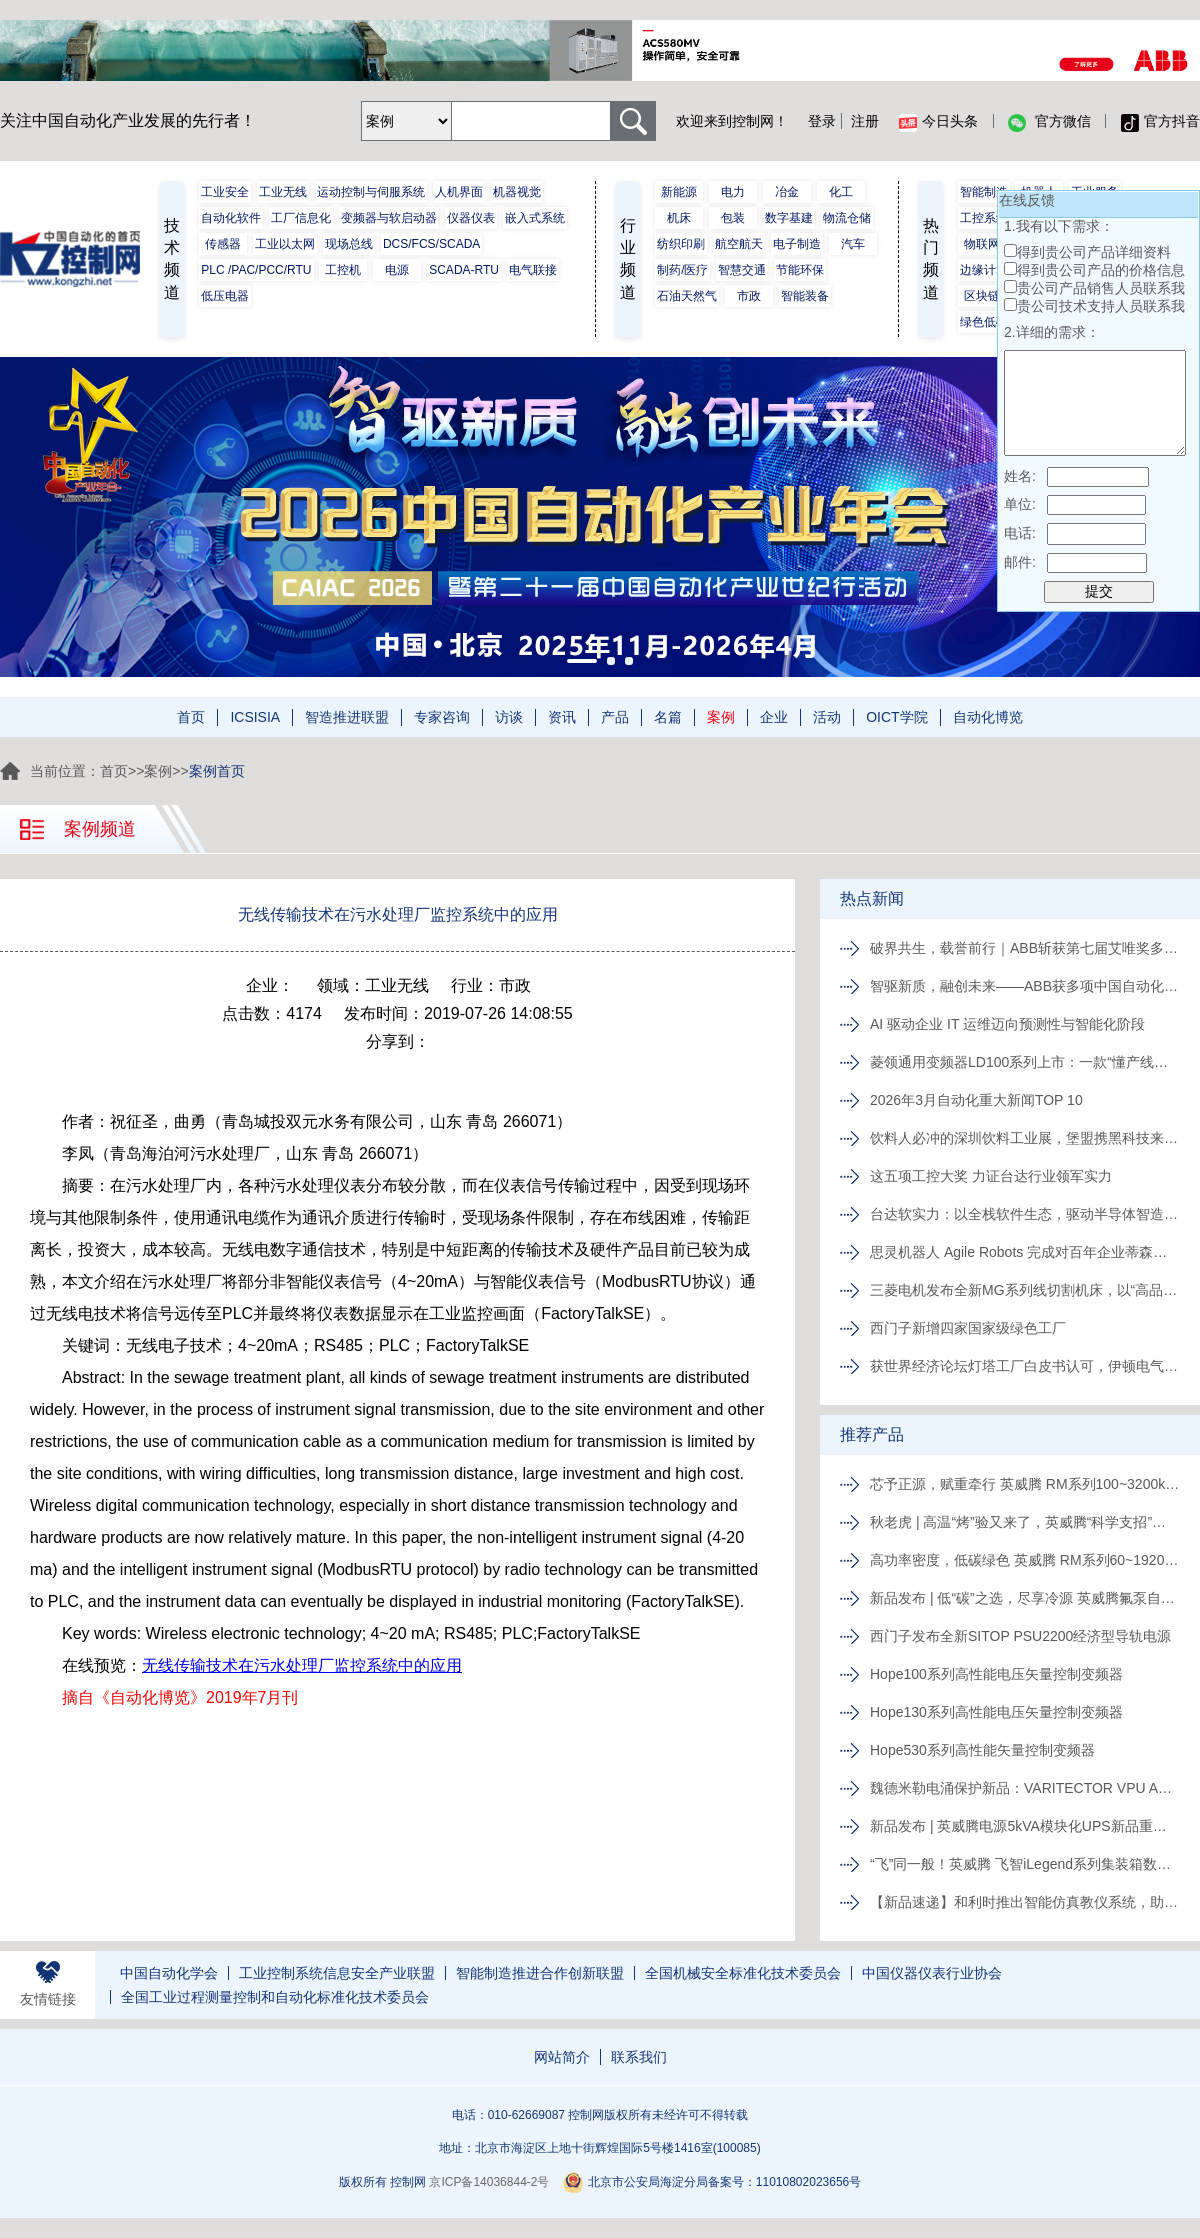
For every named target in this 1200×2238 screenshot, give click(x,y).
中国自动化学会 (169, 1973)
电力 (733, 192)
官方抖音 (1160, 122)
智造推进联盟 (347, 717)
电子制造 (797, 244)
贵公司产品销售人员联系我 (1101, 288)
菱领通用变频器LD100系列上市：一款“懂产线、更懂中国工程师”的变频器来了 (1025, 1062)
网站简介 (562, 2057)
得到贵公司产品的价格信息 (1101, 270)
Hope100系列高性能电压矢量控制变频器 (996, 1674)
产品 (615, 717)
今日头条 (938, 122)
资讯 (562, 717)
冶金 (787, 192)
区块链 (982, 296)
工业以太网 (285, 244)
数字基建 (789, 218)
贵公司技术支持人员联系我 (1101, 306)
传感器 (223, 244)
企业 (774, 717)
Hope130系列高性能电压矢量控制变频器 (996, 1712)
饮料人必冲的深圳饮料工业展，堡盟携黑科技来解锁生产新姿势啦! (1025, 1138)
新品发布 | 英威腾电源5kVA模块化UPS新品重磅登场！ (1025, 1826)
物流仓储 (847, 218)
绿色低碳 (984, 322)
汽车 (853, 244)
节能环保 (800, 270)
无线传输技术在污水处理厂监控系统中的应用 (302, 1665)
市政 (749, 296)
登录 (822, 121)
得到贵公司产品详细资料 (1094, 252)
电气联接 (533, 270)
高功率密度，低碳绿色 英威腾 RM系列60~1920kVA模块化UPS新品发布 (1025, 1560)
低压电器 (225, 296)
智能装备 (805, 296)
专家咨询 (442, 717)
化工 (841, 192)
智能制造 (984, 192)
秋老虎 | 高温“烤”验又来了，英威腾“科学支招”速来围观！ (1025, 1522)
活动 (827, 717)
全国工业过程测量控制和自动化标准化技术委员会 (275, 1997)
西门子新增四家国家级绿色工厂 (968, 1328)
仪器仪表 (471, 218)
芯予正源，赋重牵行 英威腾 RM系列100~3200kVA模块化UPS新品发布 (1025, 1484)
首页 (191, 717)
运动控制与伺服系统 (371, 192)
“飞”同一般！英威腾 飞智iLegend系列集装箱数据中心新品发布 (1025, 1864)
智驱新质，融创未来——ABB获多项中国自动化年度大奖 (1025, 986)
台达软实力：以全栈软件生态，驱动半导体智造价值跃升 (1025, 1214)
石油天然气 (687, 296)
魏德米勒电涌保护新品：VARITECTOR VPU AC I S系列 (1025, 1788)
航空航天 (739, 244)
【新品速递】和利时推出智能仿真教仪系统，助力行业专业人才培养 (1025, 1902)
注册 (865, 121)
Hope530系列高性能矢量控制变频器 (982, 1750)
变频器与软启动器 (389, 218)
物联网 (982, 244)
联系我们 (639, 2057)
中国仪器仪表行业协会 (932, 1973)
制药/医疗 (682, 270)
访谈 (509, 717)
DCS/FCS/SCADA (431, 244)
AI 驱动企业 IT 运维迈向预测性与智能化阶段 (1007, 1024)
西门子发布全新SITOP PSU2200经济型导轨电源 (1020, 1636)
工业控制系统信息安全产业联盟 (337, 1973)
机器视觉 (517, 192)
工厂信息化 (301, 218)
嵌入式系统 (535, 218)
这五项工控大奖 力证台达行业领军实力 (991, 1176)
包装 (733, 218)
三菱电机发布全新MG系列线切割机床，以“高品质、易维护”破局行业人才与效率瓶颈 (1025, 1290)
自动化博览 (988, 717)
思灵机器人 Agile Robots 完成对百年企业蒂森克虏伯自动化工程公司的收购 (1025, 1252)
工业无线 (283, 192)
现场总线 (349, 244)
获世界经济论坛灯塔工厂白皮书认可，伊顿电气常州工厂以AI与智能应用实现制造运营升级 (1025, 1366)
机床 (679, 218)
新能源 (679, 192)
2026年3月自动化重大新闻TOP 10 (976, 1100)
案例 (721, 717)
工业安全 (225, 192)
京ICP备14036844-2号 (489, 2182)
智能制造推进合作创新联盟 (540, 1973)
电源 (397, 270)
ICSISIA (255, 717)
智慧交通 (742, 270)
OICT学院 (896, 717)
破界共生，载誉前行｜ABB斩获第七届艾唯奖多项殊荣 (1025, 948)
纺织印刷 (681, 244)
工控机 (343, 270)
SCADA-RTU (464, 270)
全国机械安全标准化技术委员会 (743, 1973)
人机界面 (459, 192)
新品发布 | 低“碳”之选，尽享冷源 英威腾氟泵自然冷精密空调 (1025, 1598)
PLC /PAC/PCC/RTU (256, 270)
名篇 (668, 717)
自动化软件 (231, 218)
